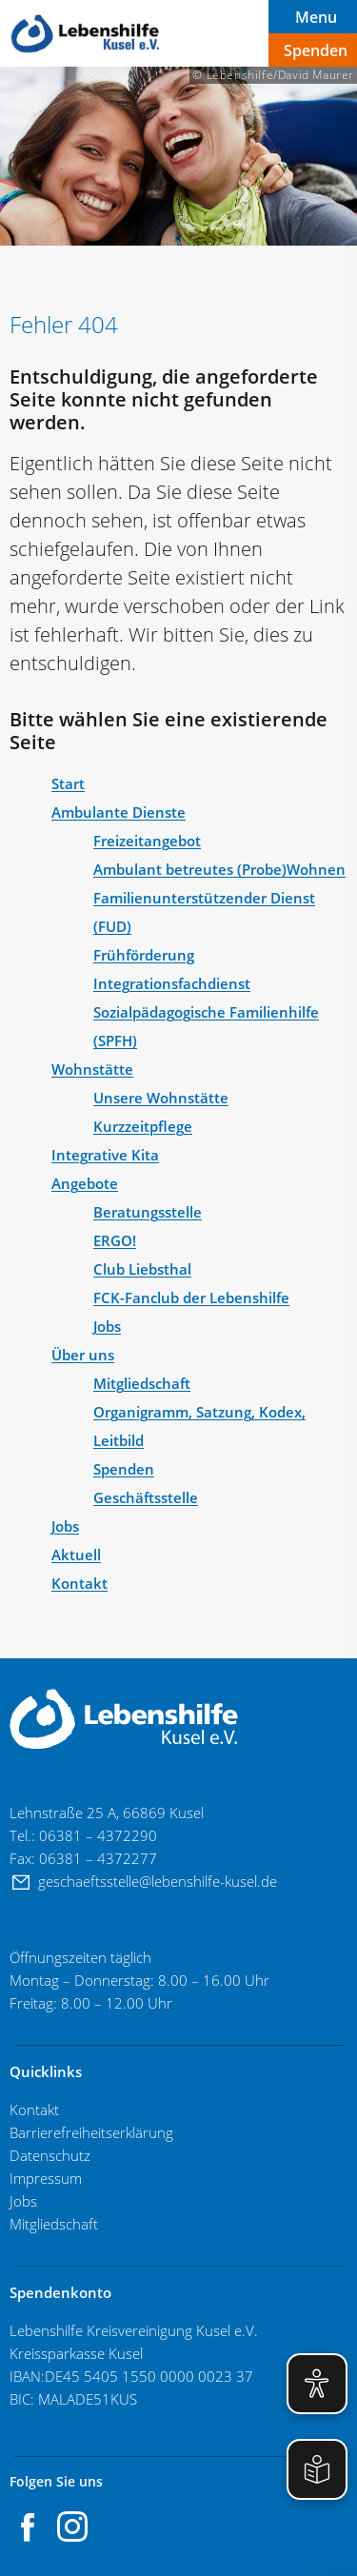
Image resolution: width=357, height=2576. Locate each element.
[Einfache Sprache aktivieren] (317, 2469)
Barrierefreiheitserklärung (91, 2132)
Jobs (25, 2200)
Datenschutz (50, 2155)
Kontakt (34, 2109)
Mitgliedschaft (54, 2223)
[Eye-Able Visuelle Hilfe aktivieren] (317, 2383)
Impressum (46, 2178)
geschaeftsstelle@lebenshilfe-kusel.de (159, 1881)
